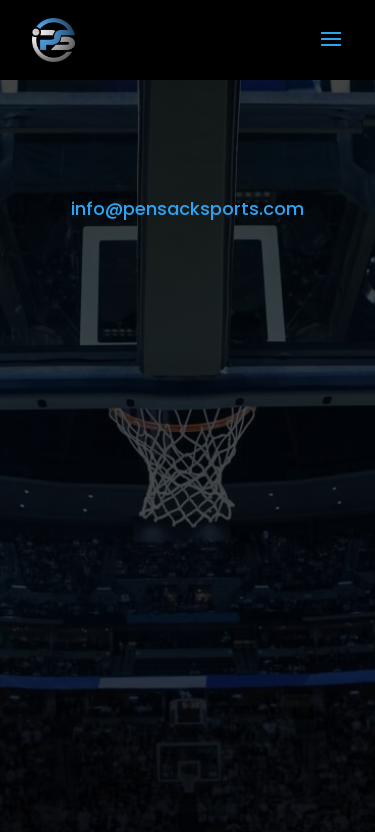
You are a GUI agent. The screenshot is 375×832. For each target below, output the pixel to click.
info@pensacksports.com (187, 208)
